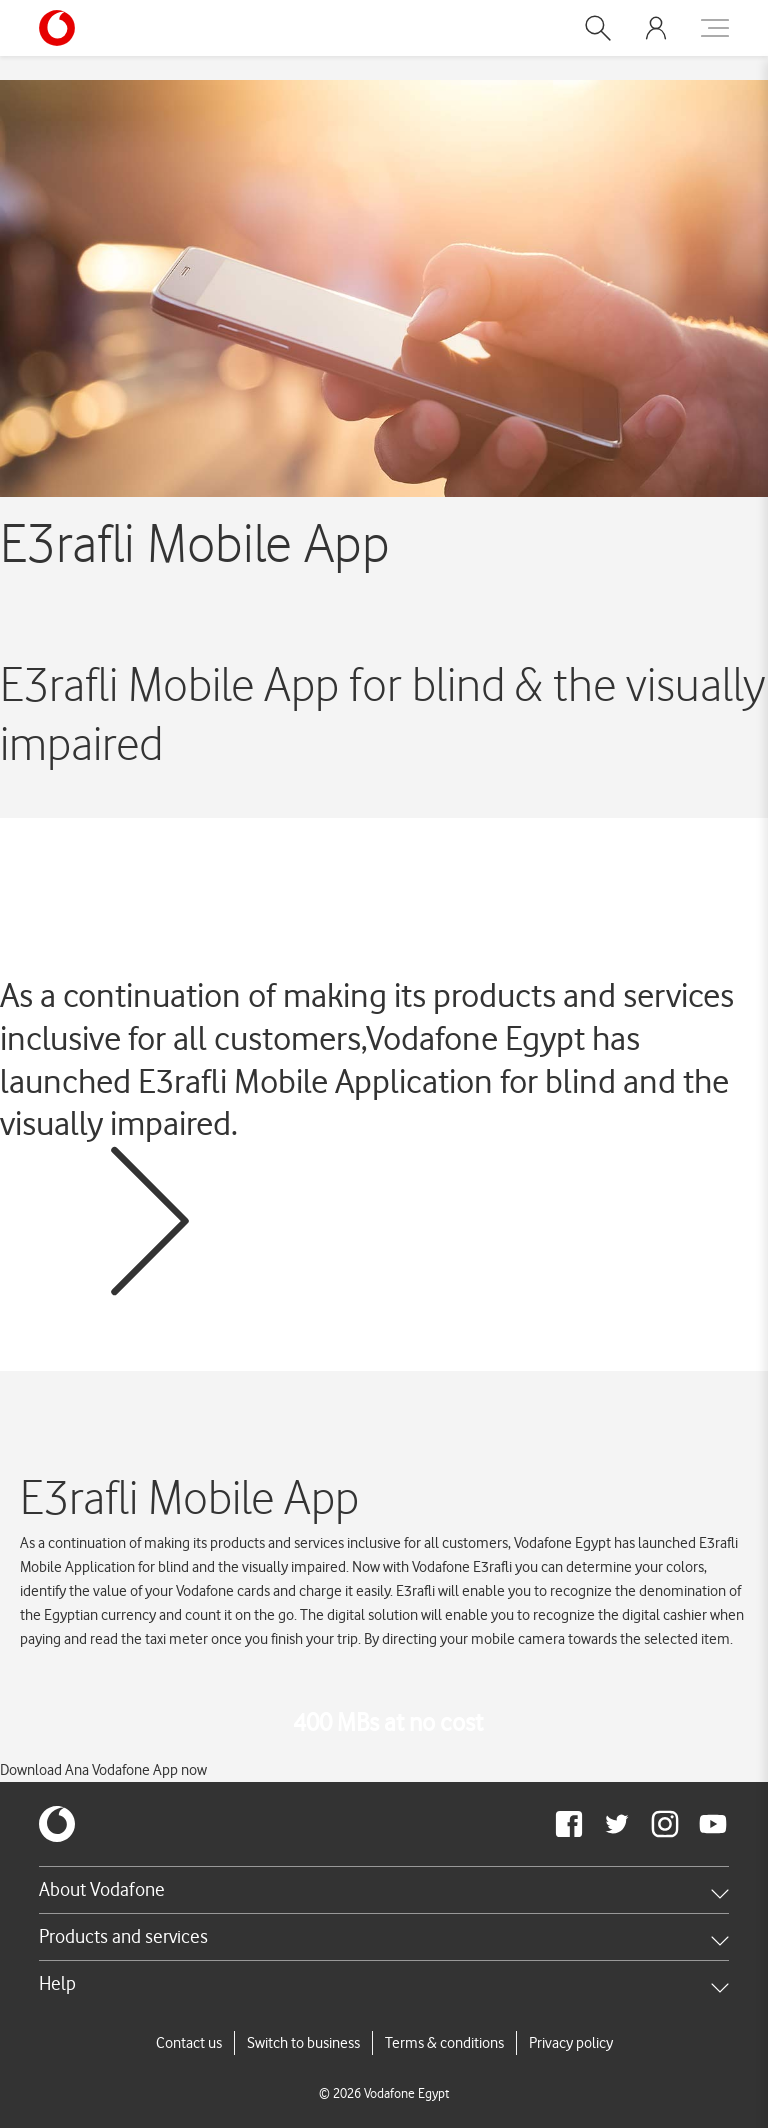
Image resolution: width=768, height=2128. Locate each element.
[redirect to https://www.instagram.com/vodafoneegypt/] (665, 1824)
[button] (598, 28)
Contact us (189, 2043)
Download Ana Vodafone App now (103, 1770)
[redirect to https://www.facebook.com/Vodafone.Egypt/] (569, 1824)
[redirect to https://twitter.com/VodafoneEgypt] (617, 1824)
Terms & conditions (444, 2043)
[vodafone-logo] (57, 1824)
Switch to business (303, 2043)
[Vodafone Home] (63, 28)
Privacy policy (571, 2043)
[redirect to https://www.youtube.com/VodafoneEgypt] (713, 1824)
